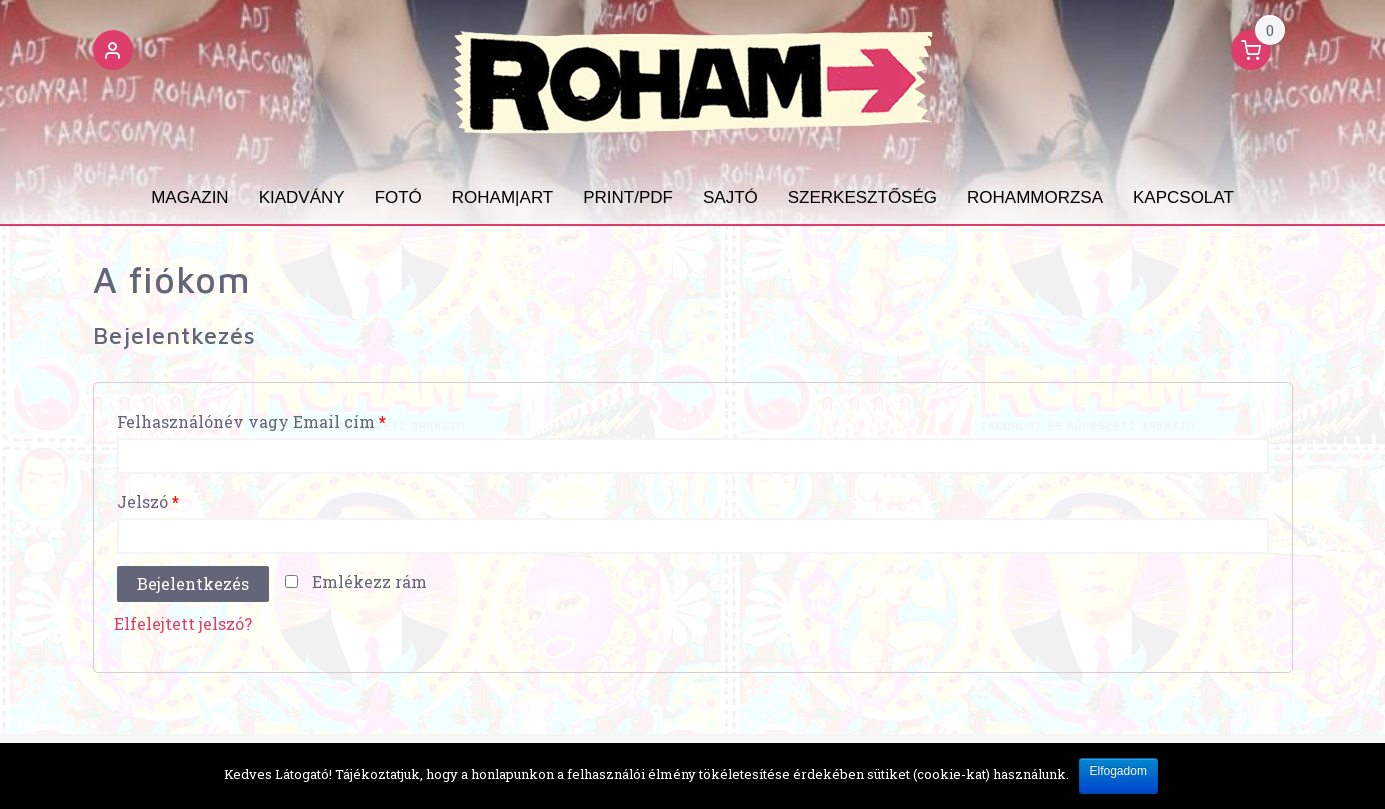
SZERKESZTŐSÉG (862, 197)
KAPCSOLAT (1183, 197)
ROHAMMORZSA (1035, 197)
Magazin (189, 197)
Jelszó (148, 501)
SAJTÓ (730, 197)
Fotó (398, 197)
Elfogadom (1118, 771)
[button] (113, 53)
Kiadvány (302, 197)
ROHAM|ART (502, 197)
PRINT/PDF (628, 197)
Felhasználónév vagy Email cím (251, 421)
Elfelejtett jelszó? (183, 623)
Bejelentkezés (193, 583)
